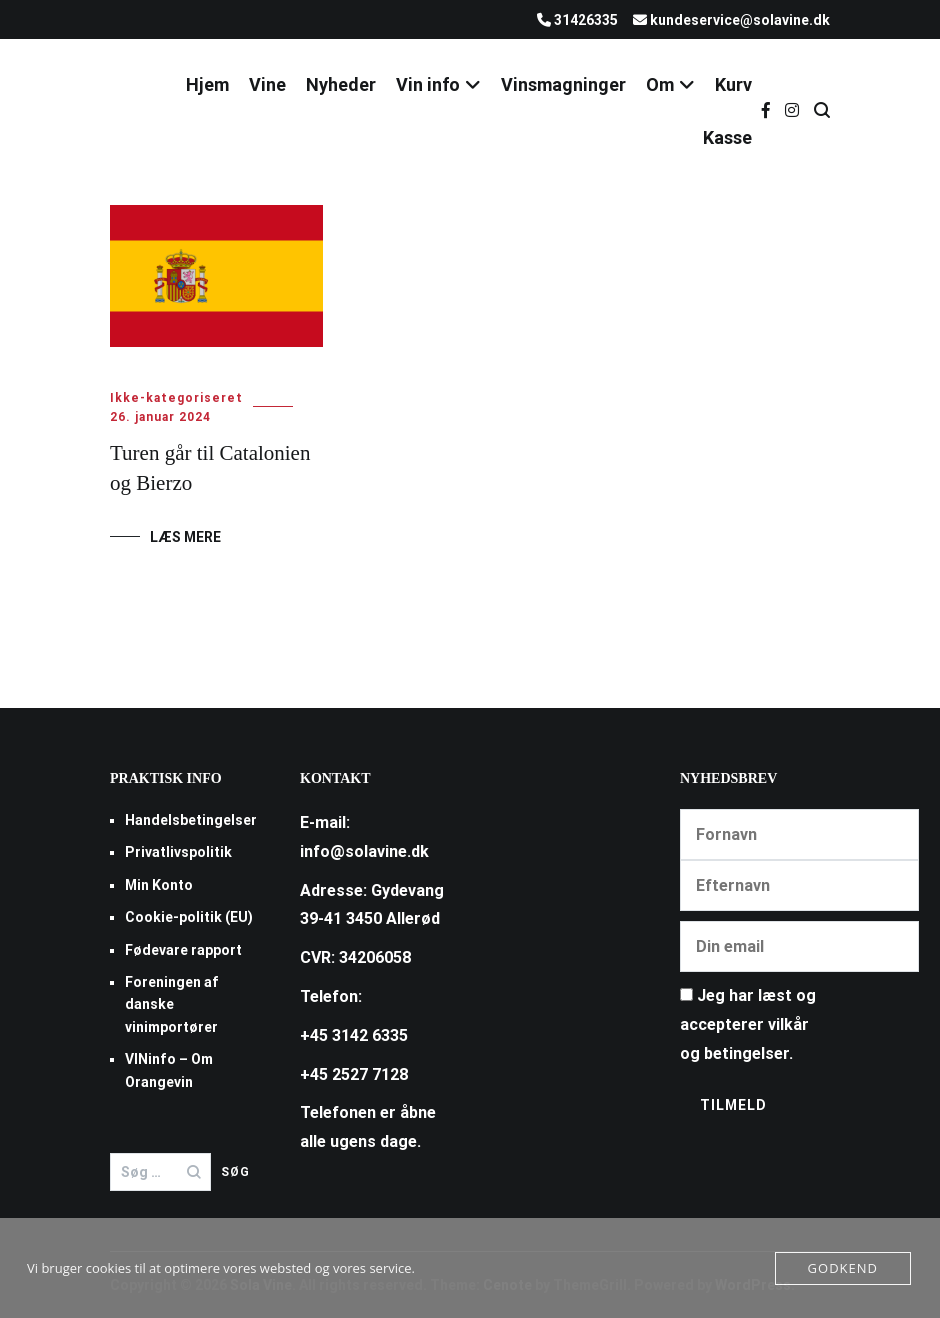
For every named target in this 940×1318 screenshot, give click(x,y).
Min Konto (159, 885)
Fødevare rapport (183, 950)
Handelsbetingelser (191, 820)
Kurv (733, 84)
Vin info (428, 84)
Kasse (727, 137)
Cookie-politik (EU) (189, 917)
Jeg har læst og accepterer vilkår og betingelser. (748, 1024)
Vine (267, 84)
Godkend (843, 1268)
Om (660, 84)
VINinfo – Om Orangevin (169, 1070)
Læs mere (185, 537)
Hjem (207, 84)
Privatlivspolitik (178, 852)
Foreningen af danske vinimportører (172, 1004)
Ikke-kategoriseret (176, 398)
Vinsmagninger (563, 84)
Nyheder (341, 84)
